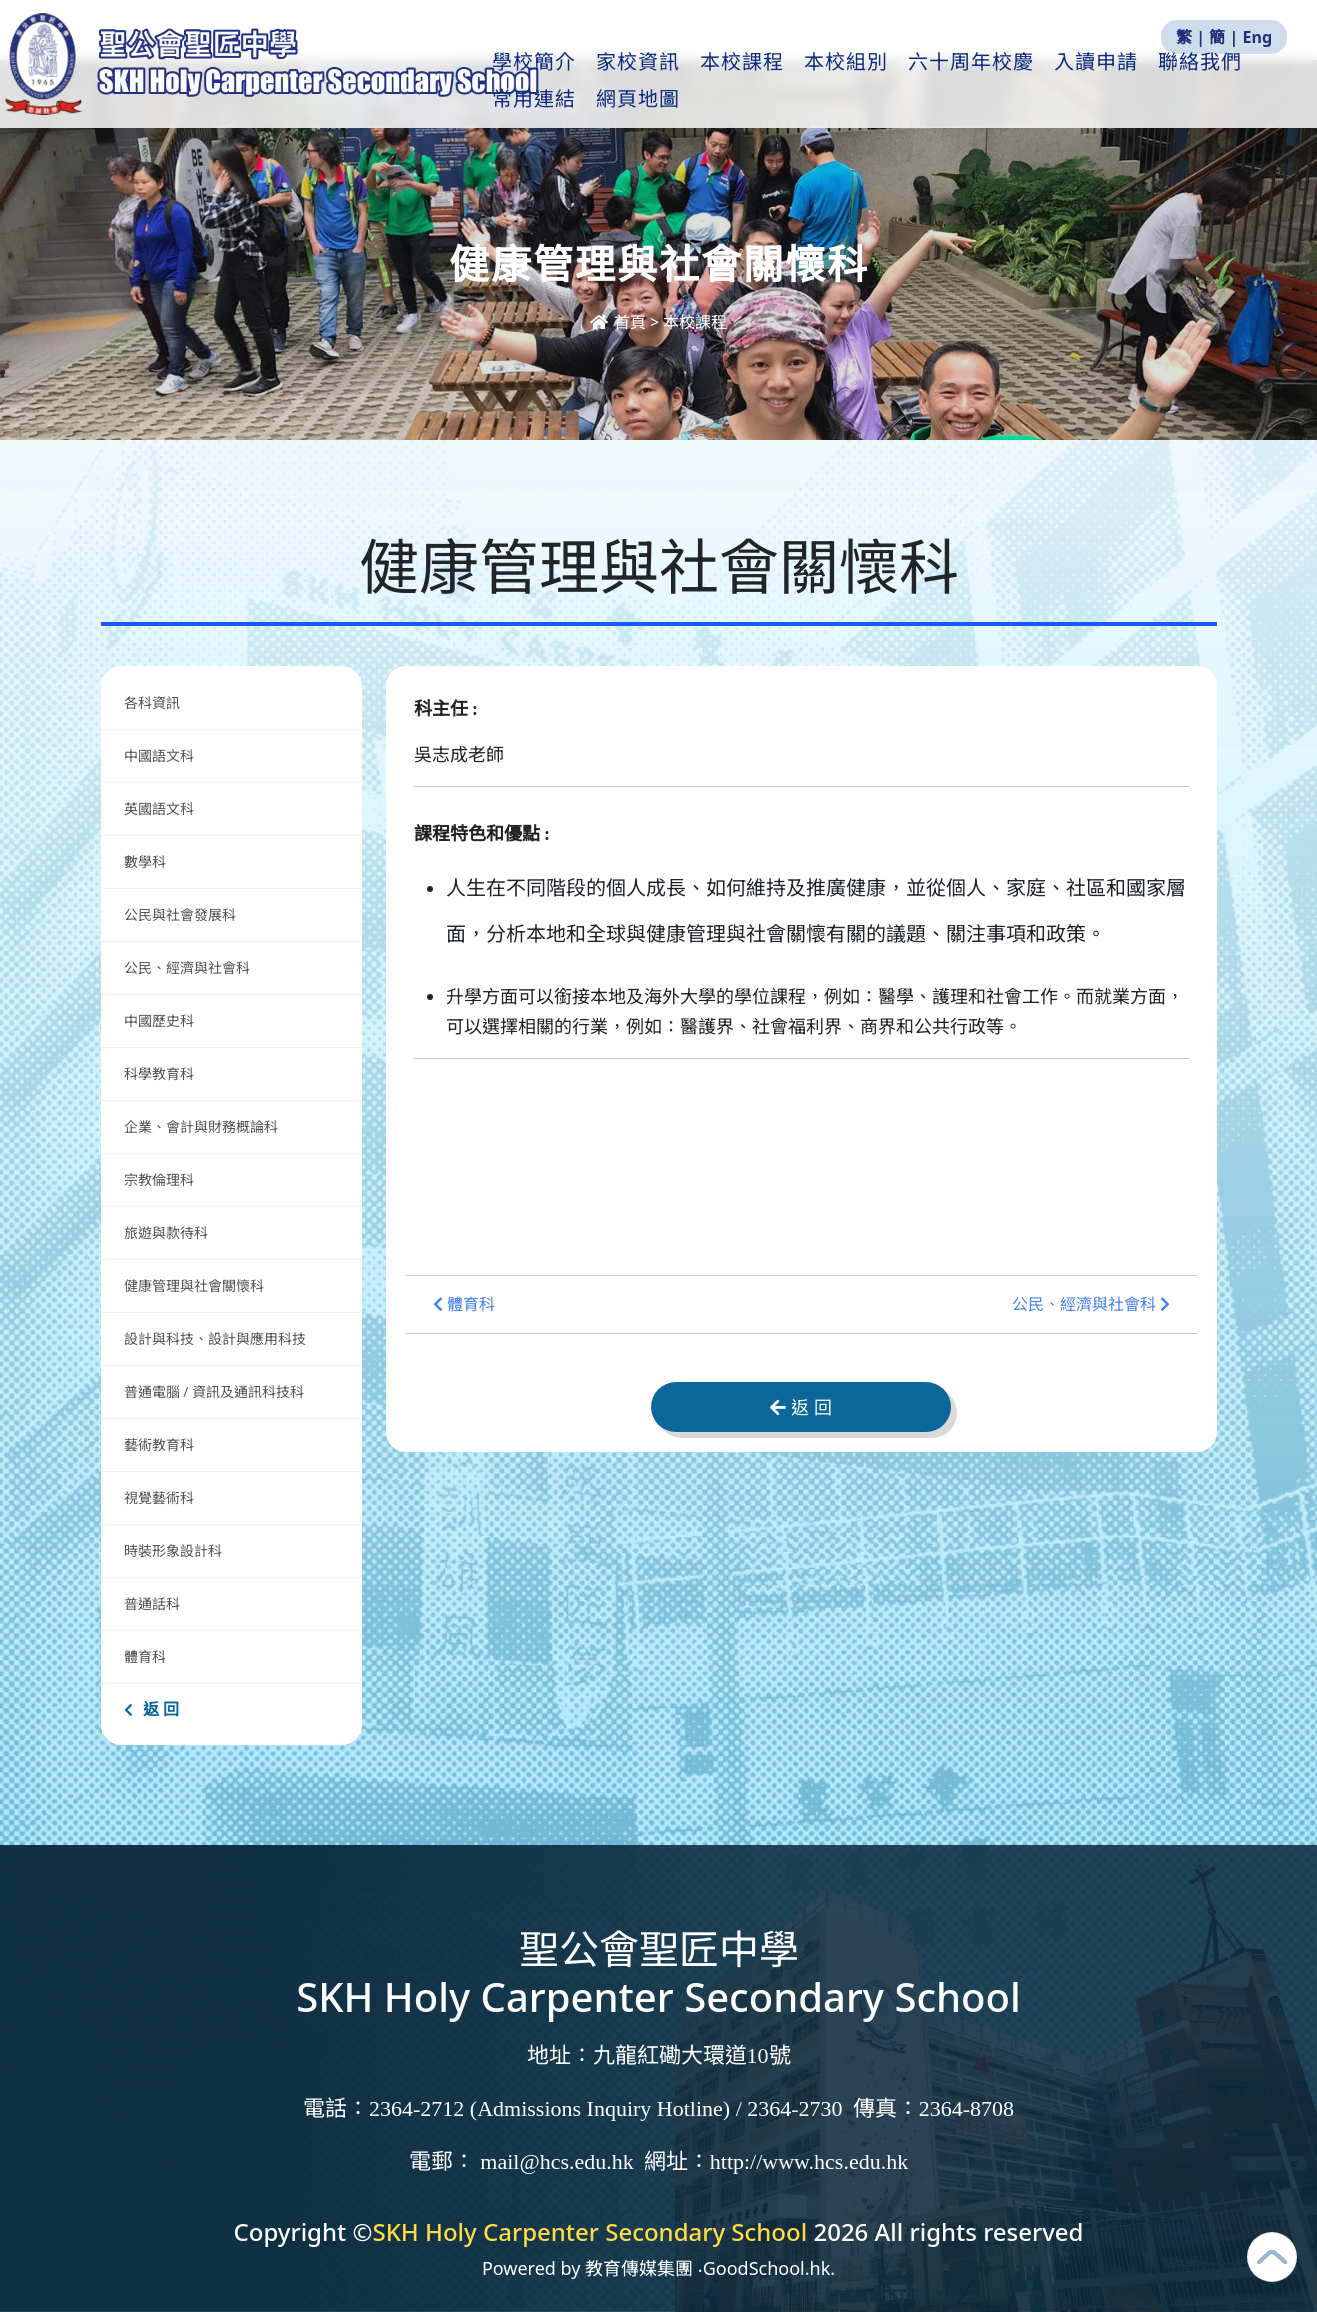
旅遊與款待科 (166, 1232)
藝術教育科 (159, 1444)
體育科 (145, 1656)
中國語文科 (159, 755)
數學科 (145, 861)
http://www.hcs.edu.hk (809, 2161)
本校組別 (871, 81)
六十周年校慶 (996, 81)
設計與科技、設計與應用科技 (215, 1338)
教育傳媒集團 (639, 2268)
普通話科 (152, 1603)
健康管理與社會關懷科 (194, 1285)
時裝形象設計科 (173, 1550)
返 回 (151, 1709)
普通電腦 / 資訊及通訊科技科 (214, 1391)
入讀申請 (1121, 81)
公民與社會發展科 (180, 914)
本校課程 (767, 81)
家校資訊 (663, 81)
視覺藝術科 (159, 1497)
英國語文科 (159, 808)
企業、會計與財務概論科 (201, 1126)
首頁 (620, 322)
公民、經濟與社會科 (187, 967)
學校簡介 (559, 81)
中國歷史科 (159, 1020)
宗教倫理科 (159, 1179)
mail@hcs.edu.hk (556, 2161)
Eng (1257, 37)
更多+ (1215, 81)
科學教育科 (159, 1073)
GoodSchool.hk (767, 2268)
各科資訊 (152, 702)
